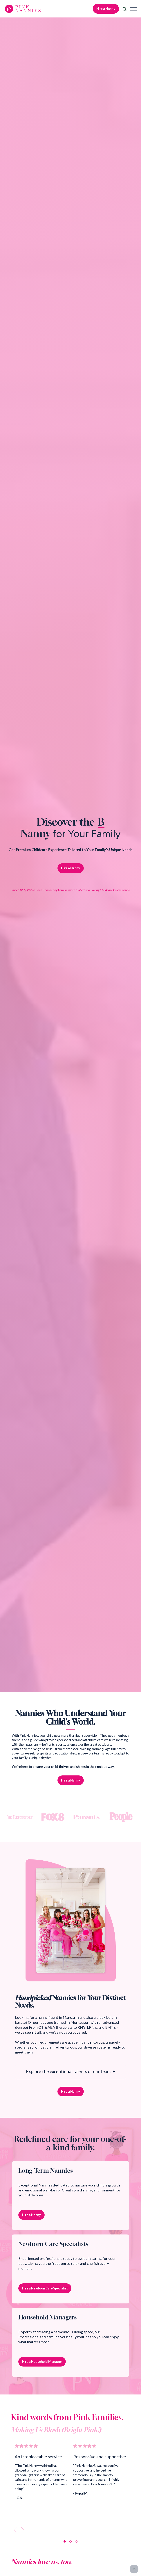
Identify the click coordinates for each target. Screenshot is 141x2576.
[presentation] (16, 2529)
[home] (22, 8)
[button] (133, 8)
